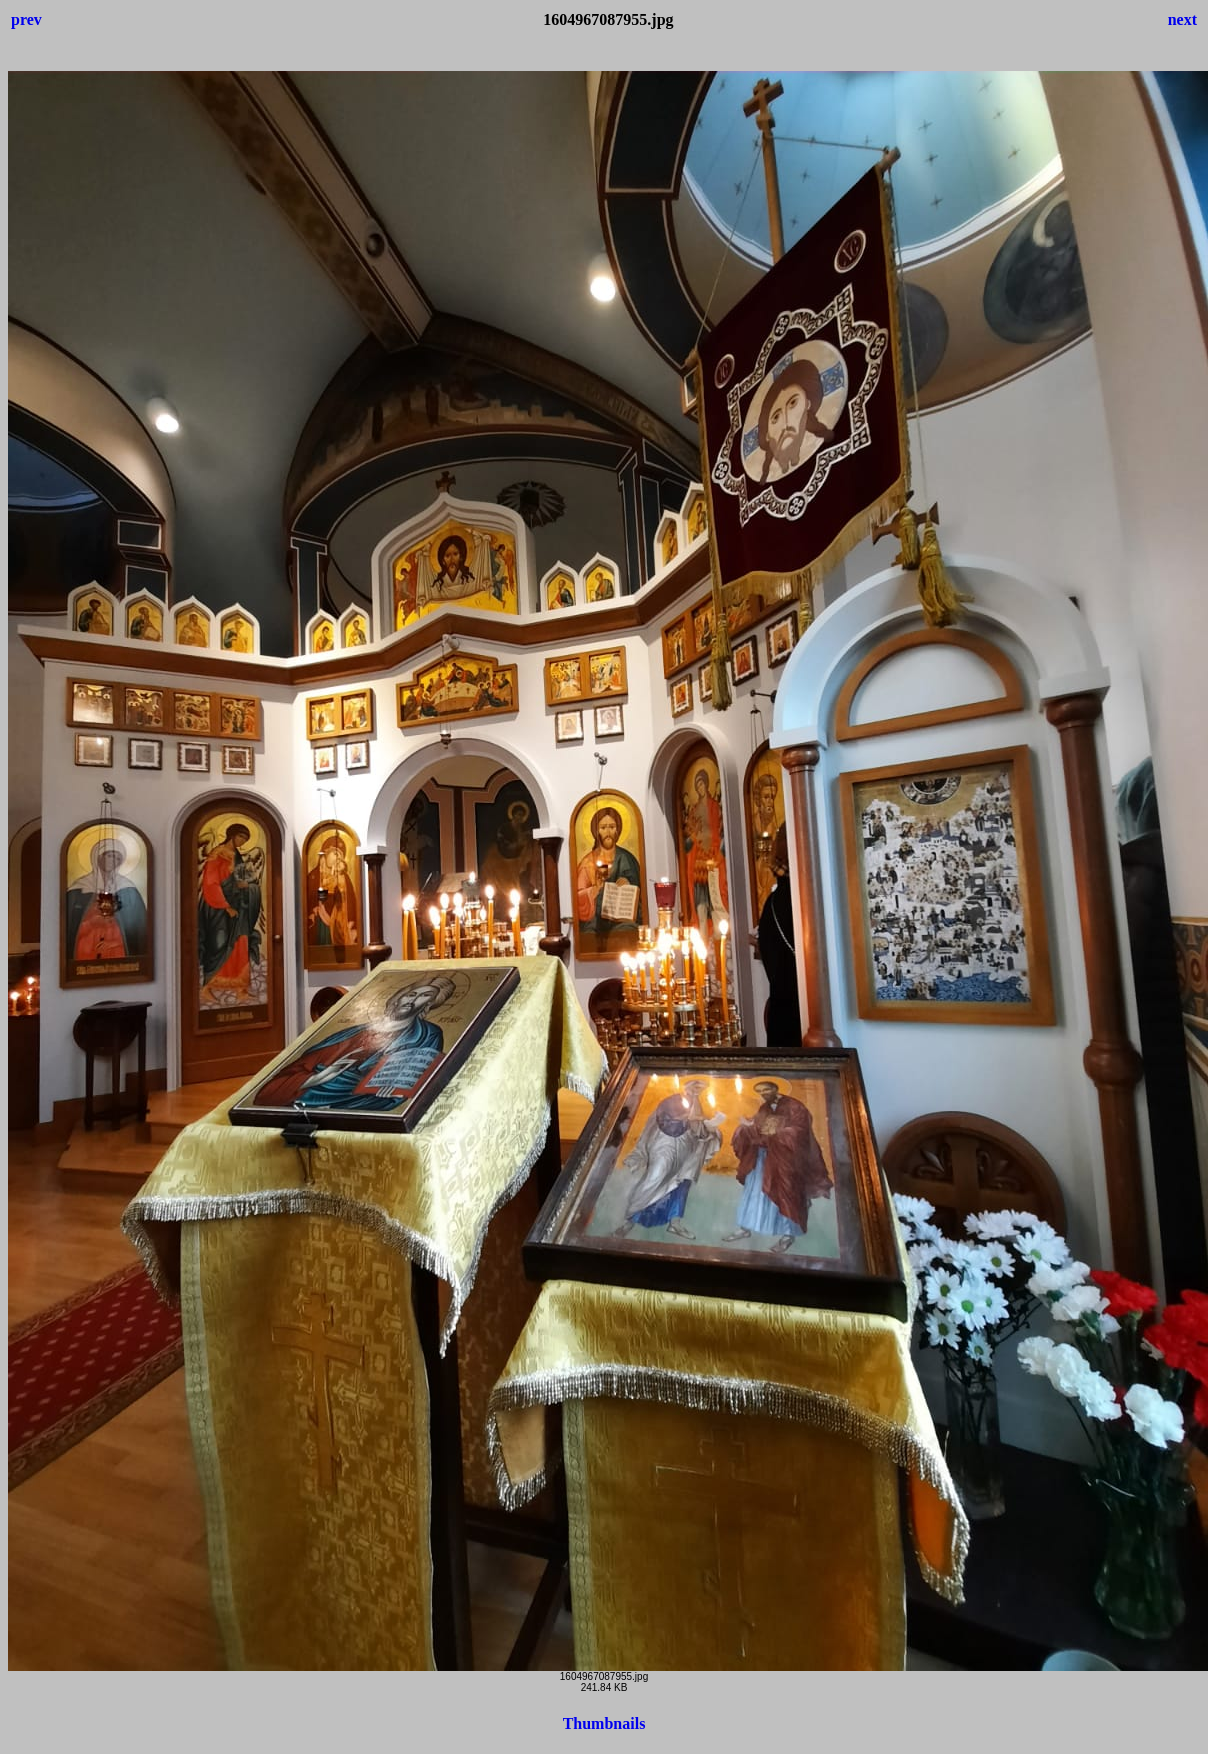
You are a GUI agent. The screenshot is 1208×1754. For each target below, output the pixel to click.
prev (26, 19)
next (1182, 19)
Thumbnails (604, 1723)
